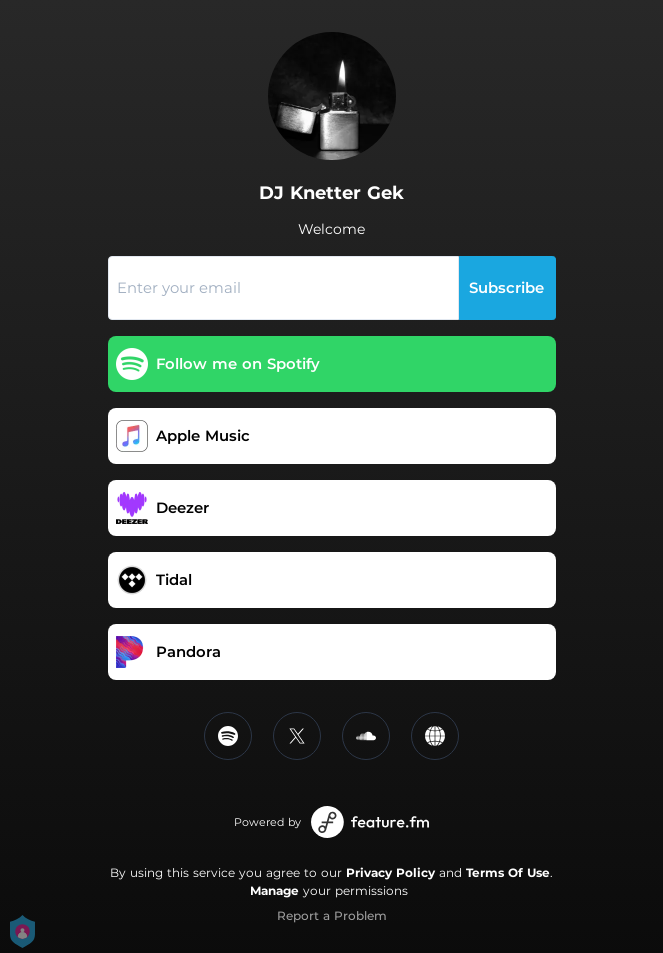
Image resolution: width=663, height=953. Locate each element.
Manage (274, 890)
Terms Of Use (508, 872)
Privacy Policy (390, 872)
